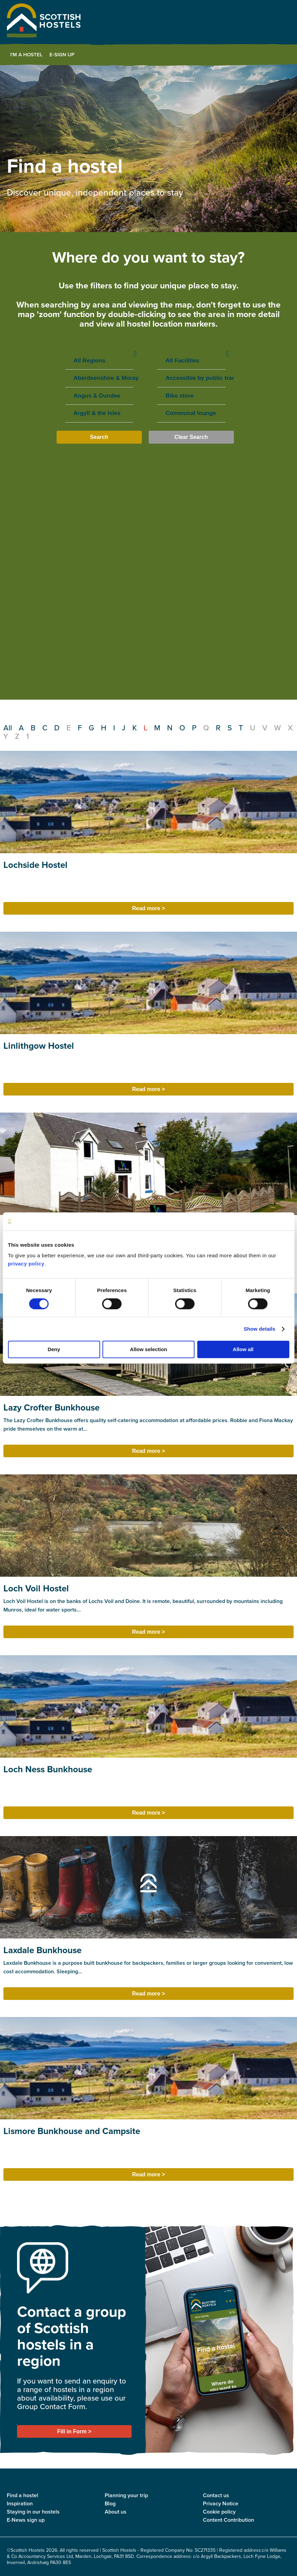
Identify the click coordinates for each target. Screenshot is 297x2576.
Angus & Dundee (99, 396)
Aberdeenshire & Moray (99, 378)
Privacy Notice (220, 2503)
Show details (260, 1329)
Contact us (216, 2495)
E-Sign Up (61, 54)
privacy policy (26, 1263)
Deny (54, 1350)
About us (116, 2512)
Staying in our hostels (33, 2512)
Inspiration (20, 2503)
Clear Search (191, 437)
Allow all (243, 1350)
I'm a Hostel (26, 54)
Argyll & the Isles (99, 413)
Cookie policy (219, 2512)
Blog (110, 2503)
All (7, 728)
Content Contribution (228, 2520)
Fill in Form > (74, 2431)
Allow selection (148, 1350)
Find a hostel (22, 2495)
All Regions (99, 361)
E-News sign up (26, 2520)
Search (99, 437)
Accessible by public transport (191, 378)
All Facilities (191, 361)
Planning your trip (126, 2495)
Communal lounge (191, 413)
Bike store (191, 396)
